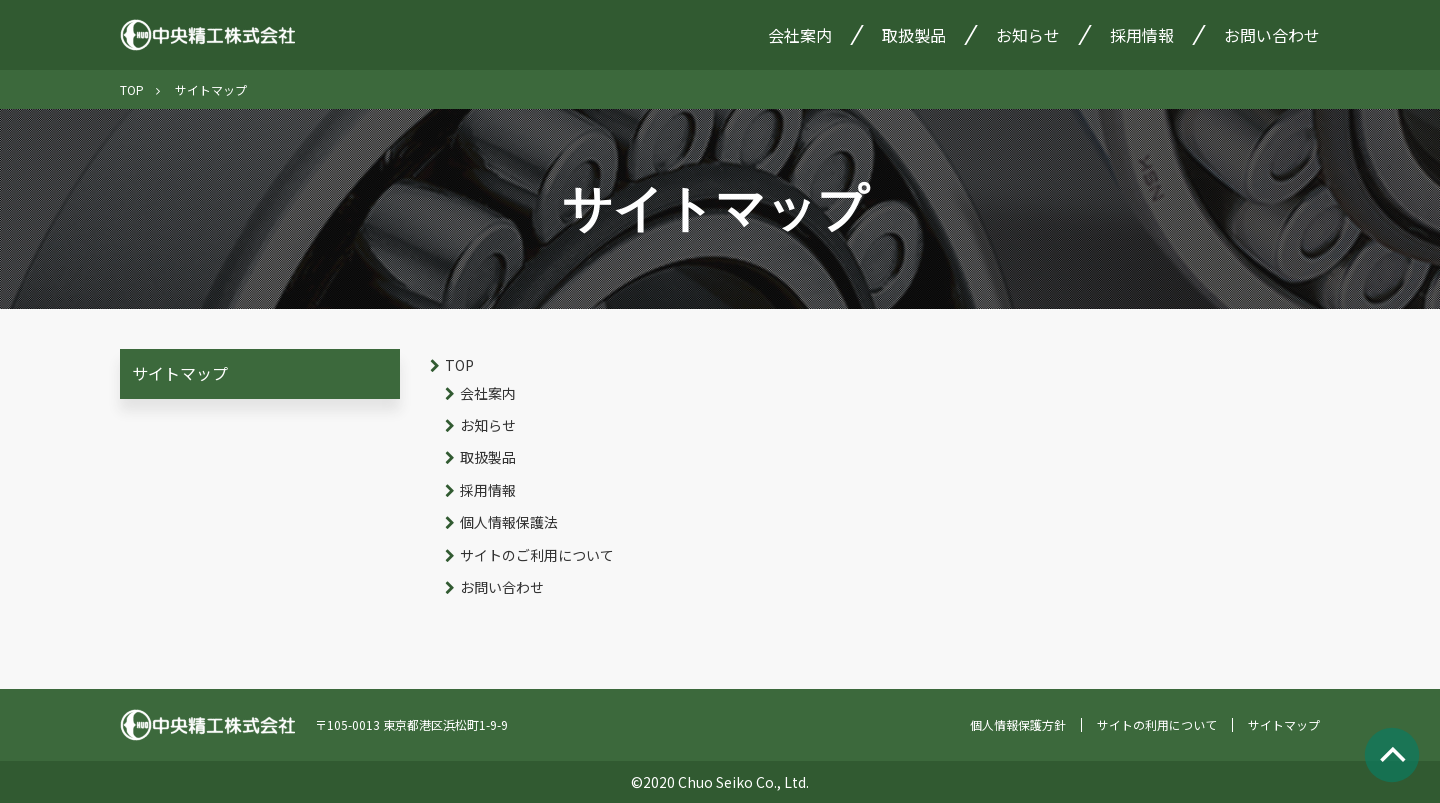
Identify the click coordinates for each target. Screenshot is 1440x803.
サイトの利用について (1157, 725)
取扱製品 (914, 35)
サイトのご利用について (537, 555)
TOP (132, 89)
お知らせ (1028, 35)
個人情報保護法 (509, 522)
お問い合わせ (1272, 35)
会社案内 (800, 35)
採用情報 (1142, 35)
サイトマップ (180, 373)
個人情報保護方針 (1018, 725)
